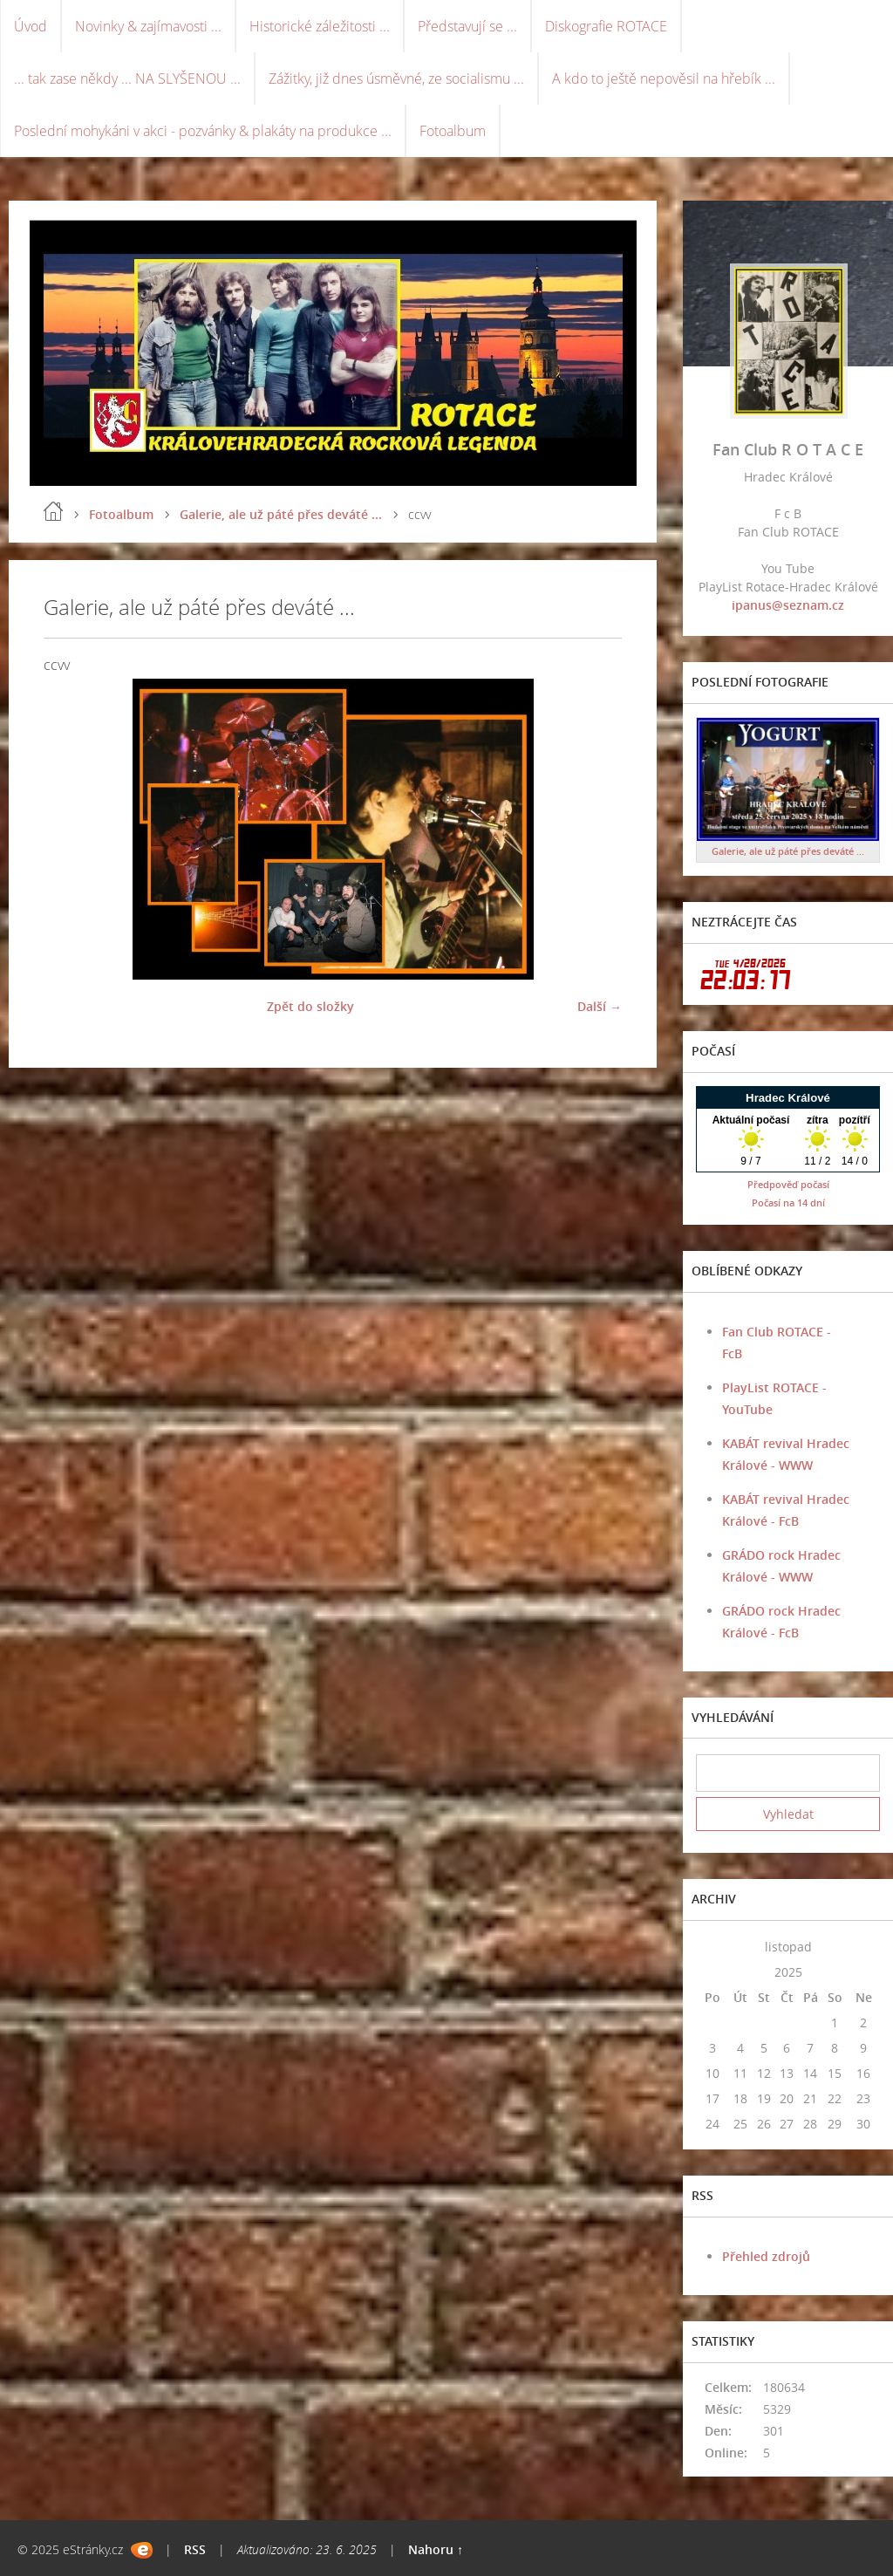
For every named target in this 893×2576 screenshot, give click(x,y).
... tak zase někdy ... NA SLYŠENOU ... (127, 78)
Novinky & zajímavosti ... (148, 26)
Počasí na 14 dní (788, 1202)
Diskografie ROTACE (606, 26)
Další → (599, 1006)
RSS (195, 2549)
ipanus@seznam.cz (788, 605)
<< (712, 1946)
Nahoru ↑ (435, 2549)
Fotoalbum (452, 130)
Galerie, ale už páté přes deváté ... (281, 514)
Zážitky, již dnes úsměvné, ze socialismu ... (396, 78)
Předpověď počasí (788, 1184)
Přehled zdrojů (766, 2256)
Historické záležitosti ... (319, 26)
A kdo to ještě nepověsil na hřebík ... (663, 78)
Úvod (30, 26)
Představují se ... (467, 26)
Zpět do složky (310, 1006)
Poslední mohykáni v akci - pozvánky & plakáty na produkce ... (203, 130)
